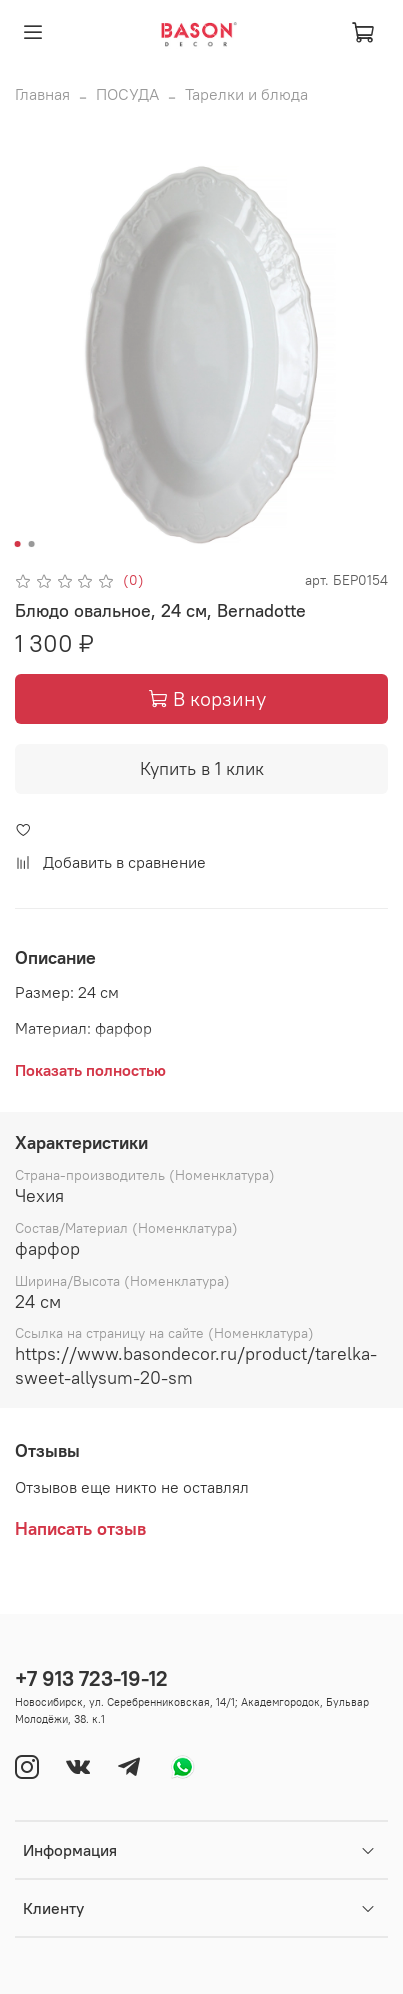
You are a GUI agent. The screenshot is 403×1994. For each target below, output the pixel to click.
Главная (42, 94)
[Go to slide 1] (17, 544)
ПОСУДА (127, 94)
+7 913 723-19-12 (91, 1678)
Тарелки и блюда (246, 94)
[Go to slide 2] (31, 544)
